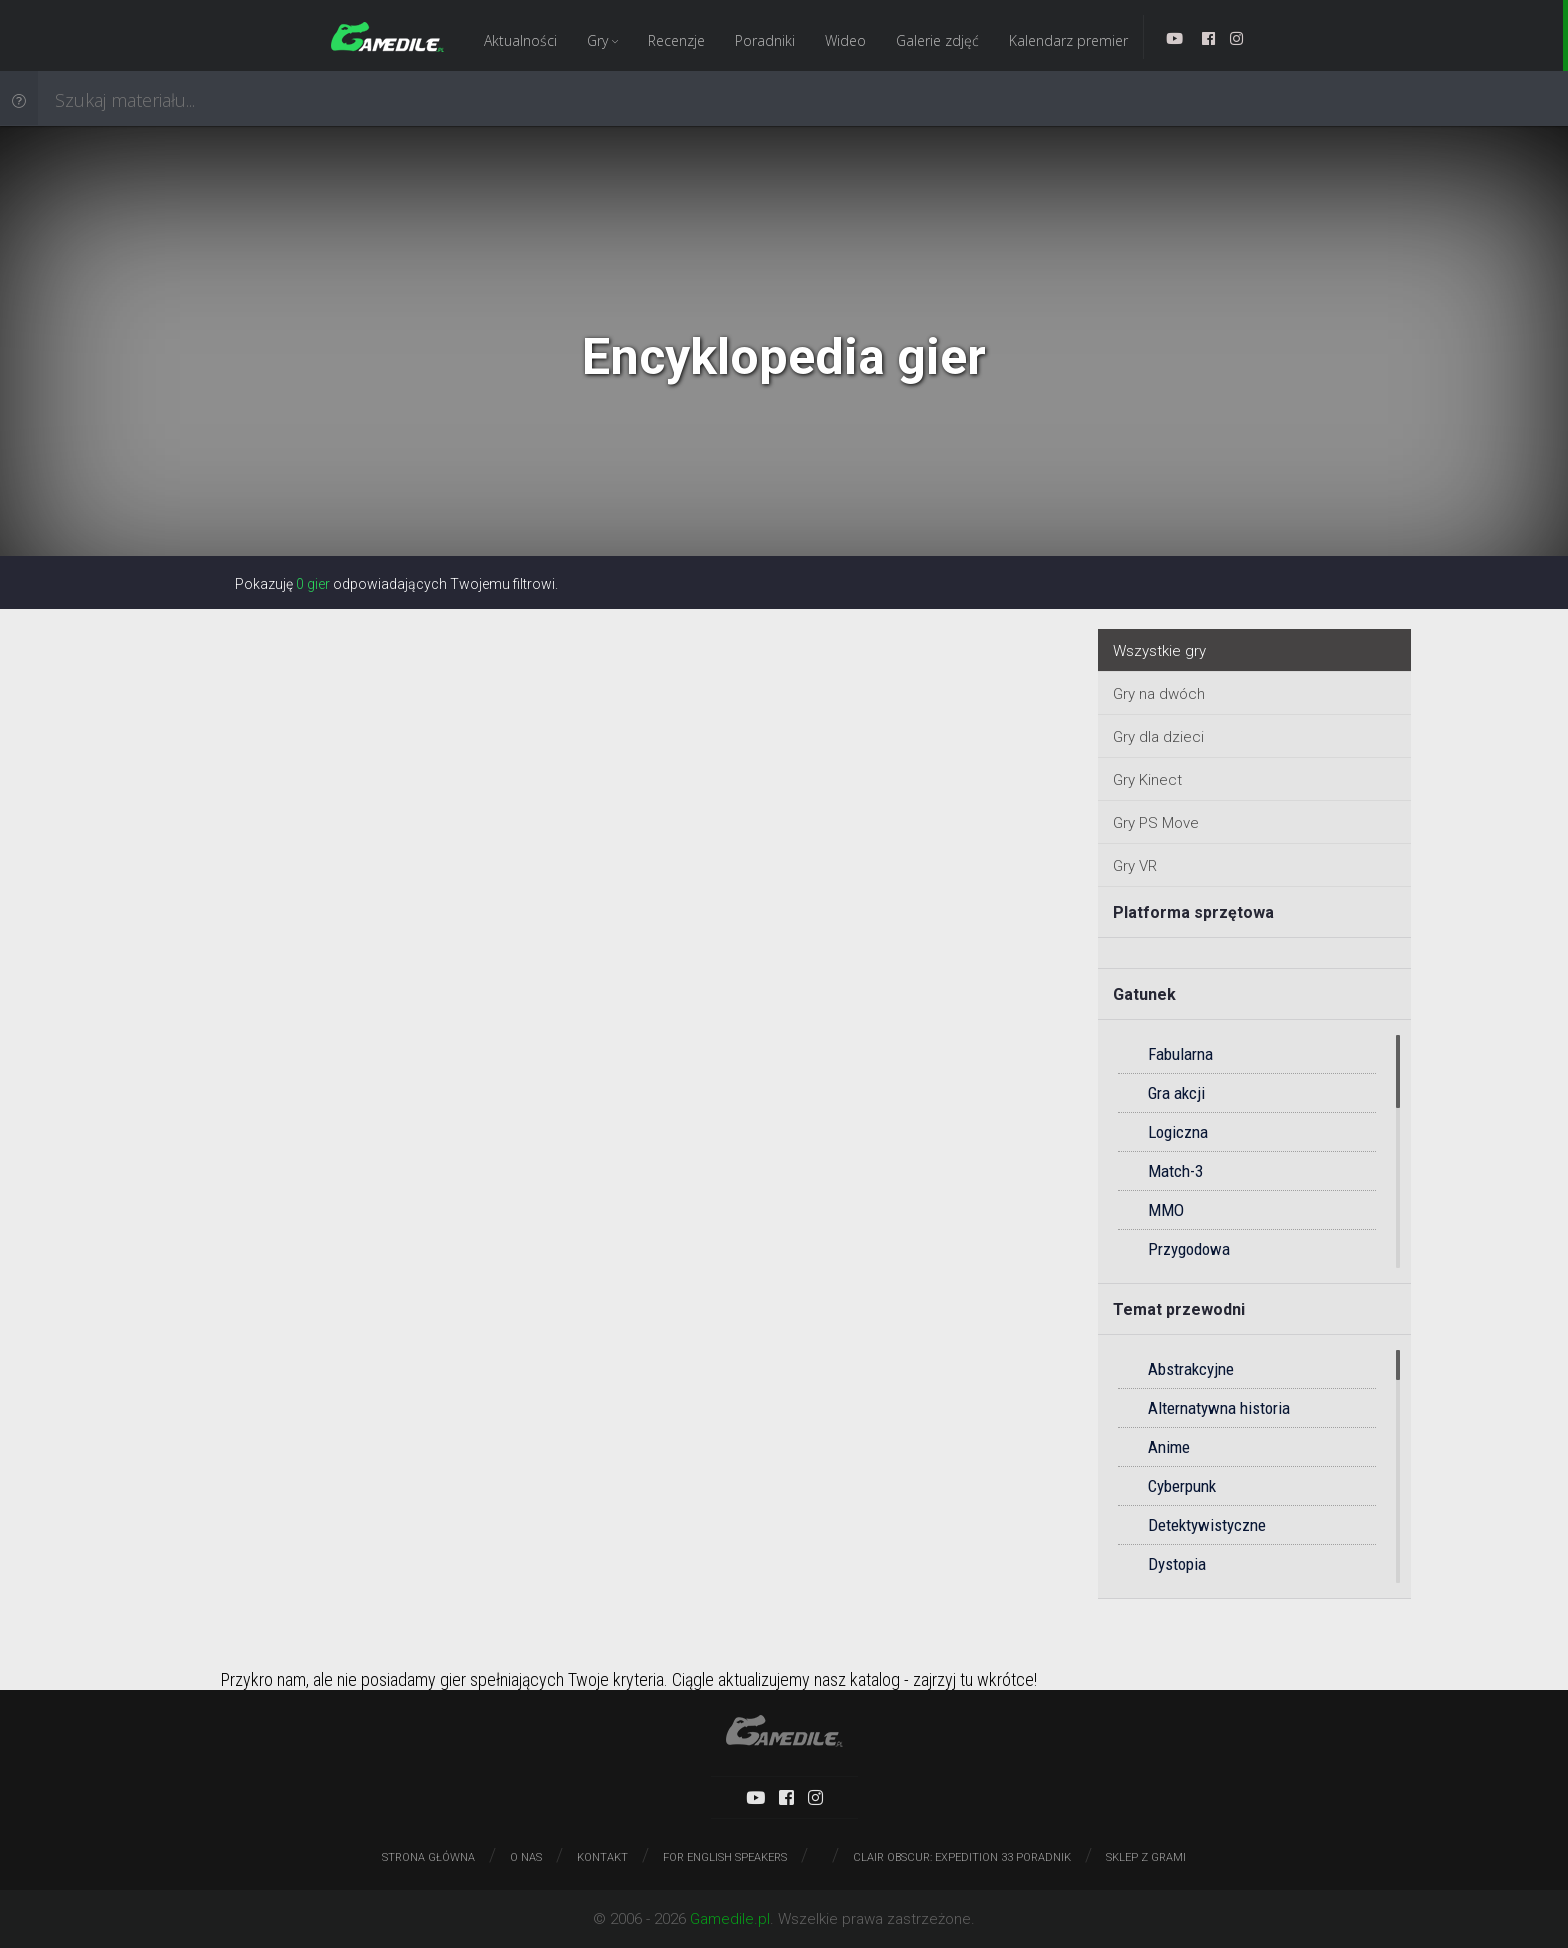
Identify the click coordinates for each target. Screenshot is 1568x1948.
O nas (526, 1857)
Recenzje (676, 40)
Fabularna (1180, 1054)
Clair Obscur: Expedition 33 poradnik (962, 1857)
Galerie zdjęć (937, 40)
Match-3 (1175, 1171)
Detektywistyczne (1207, 1525)
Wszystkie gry (1159, 651)
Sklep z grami (1146, 1857)
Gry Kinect (1147, 780)
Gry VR (1135, 866)
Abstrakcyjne (1191, 1369)
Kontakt (602, 1857)
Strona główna (428, 1857)
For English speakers (725, 1857)
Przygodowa (1189, 1249)
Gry (602, 40)
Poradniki (765, 40)
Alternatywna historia (1219, 1408)
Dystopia (1177, 1564)
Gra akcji (1176, 1093)
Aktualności (520, 40)
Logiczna (1178, 1132)
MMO (1166, 1210)
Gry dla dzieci (1158, 737)
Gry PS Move (1156, 823)
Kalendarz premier (1068, 40)
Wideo (845, 40)
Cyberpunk (1182, 1486)
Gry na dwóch (1159, 694)
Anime (1169, 1447)
